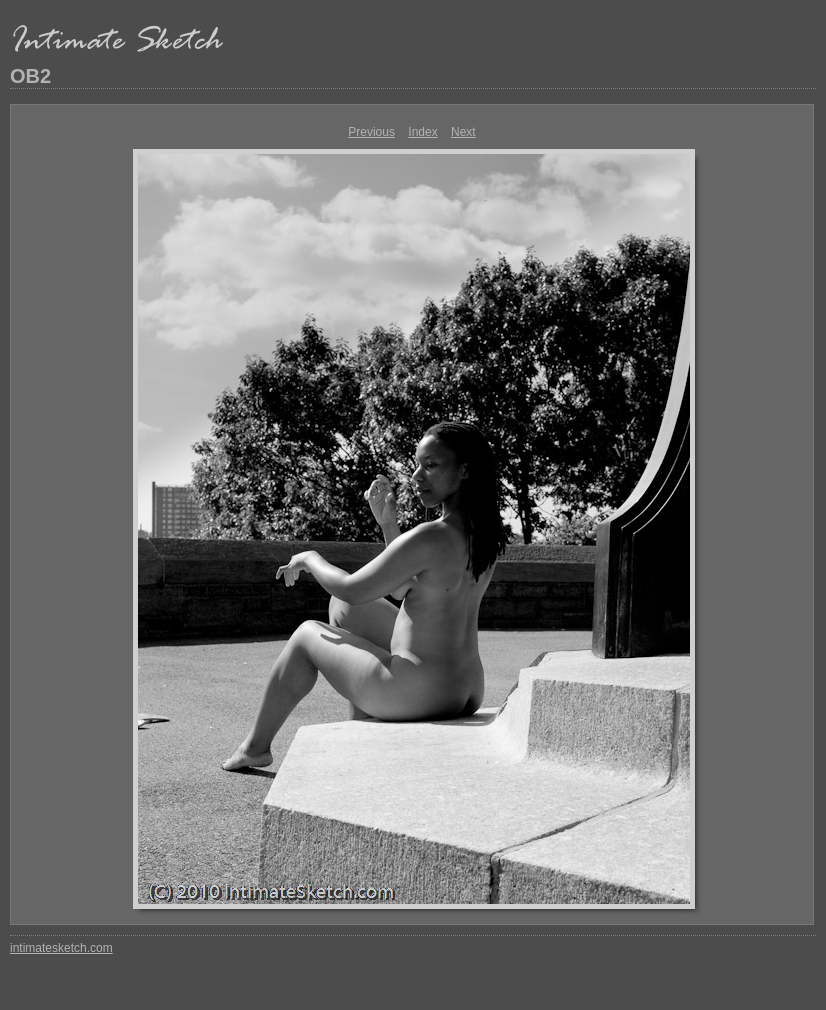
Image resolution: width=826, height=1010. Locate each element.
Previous (371, 132)
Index (422, 132)
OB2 (30, 76)
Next (463, 132)
